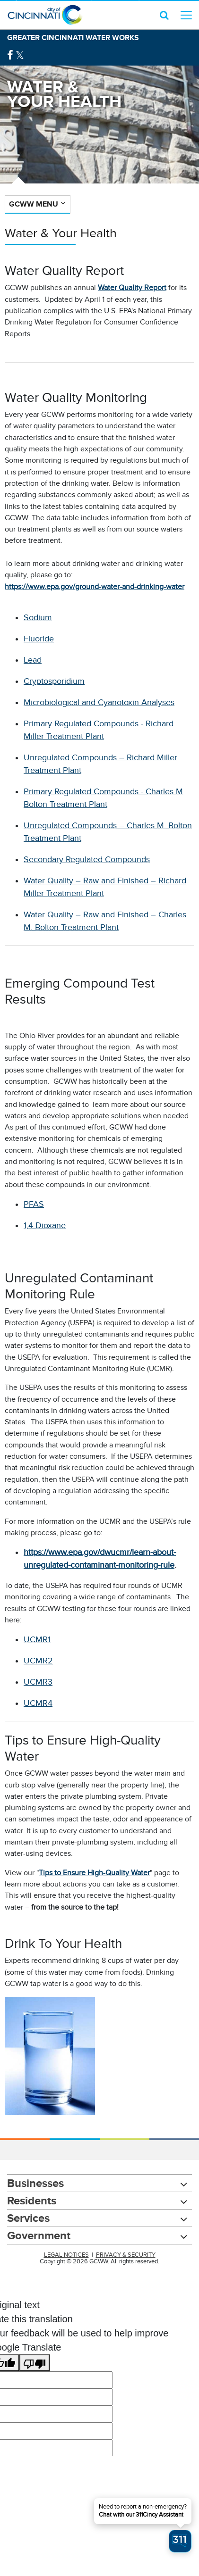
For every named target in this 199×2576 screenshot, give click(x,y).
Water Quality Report (132, 287)
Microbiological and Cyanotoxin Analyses (99, 702)
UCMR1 (37, 1639)
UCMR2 (38, 1660)
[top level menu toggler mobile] (186, 15)
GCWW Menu (33, 203)
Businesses (35, 2183)
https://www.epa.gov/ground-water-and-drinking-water (94, 586)
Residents (31, 2200)
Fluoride (39, 638)
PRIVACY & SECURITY (126, 2255)
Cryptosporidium (54, 681)
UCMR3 (38, 1682)
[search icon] (164, 15)
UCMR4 (38, 1703)
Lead (33, 660)
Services (28, 2217)
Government (38, 2235)
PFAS (34, 1204)
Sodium (38, 617)
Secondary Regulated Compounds (87, 859)
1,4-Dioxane (45, 1225)
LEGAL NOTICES (66, 2255)
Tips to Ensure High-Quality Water (94, 1873)
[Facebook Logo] (10, 55)
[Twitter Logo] (20, 55)
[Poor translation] (34, 2362)
